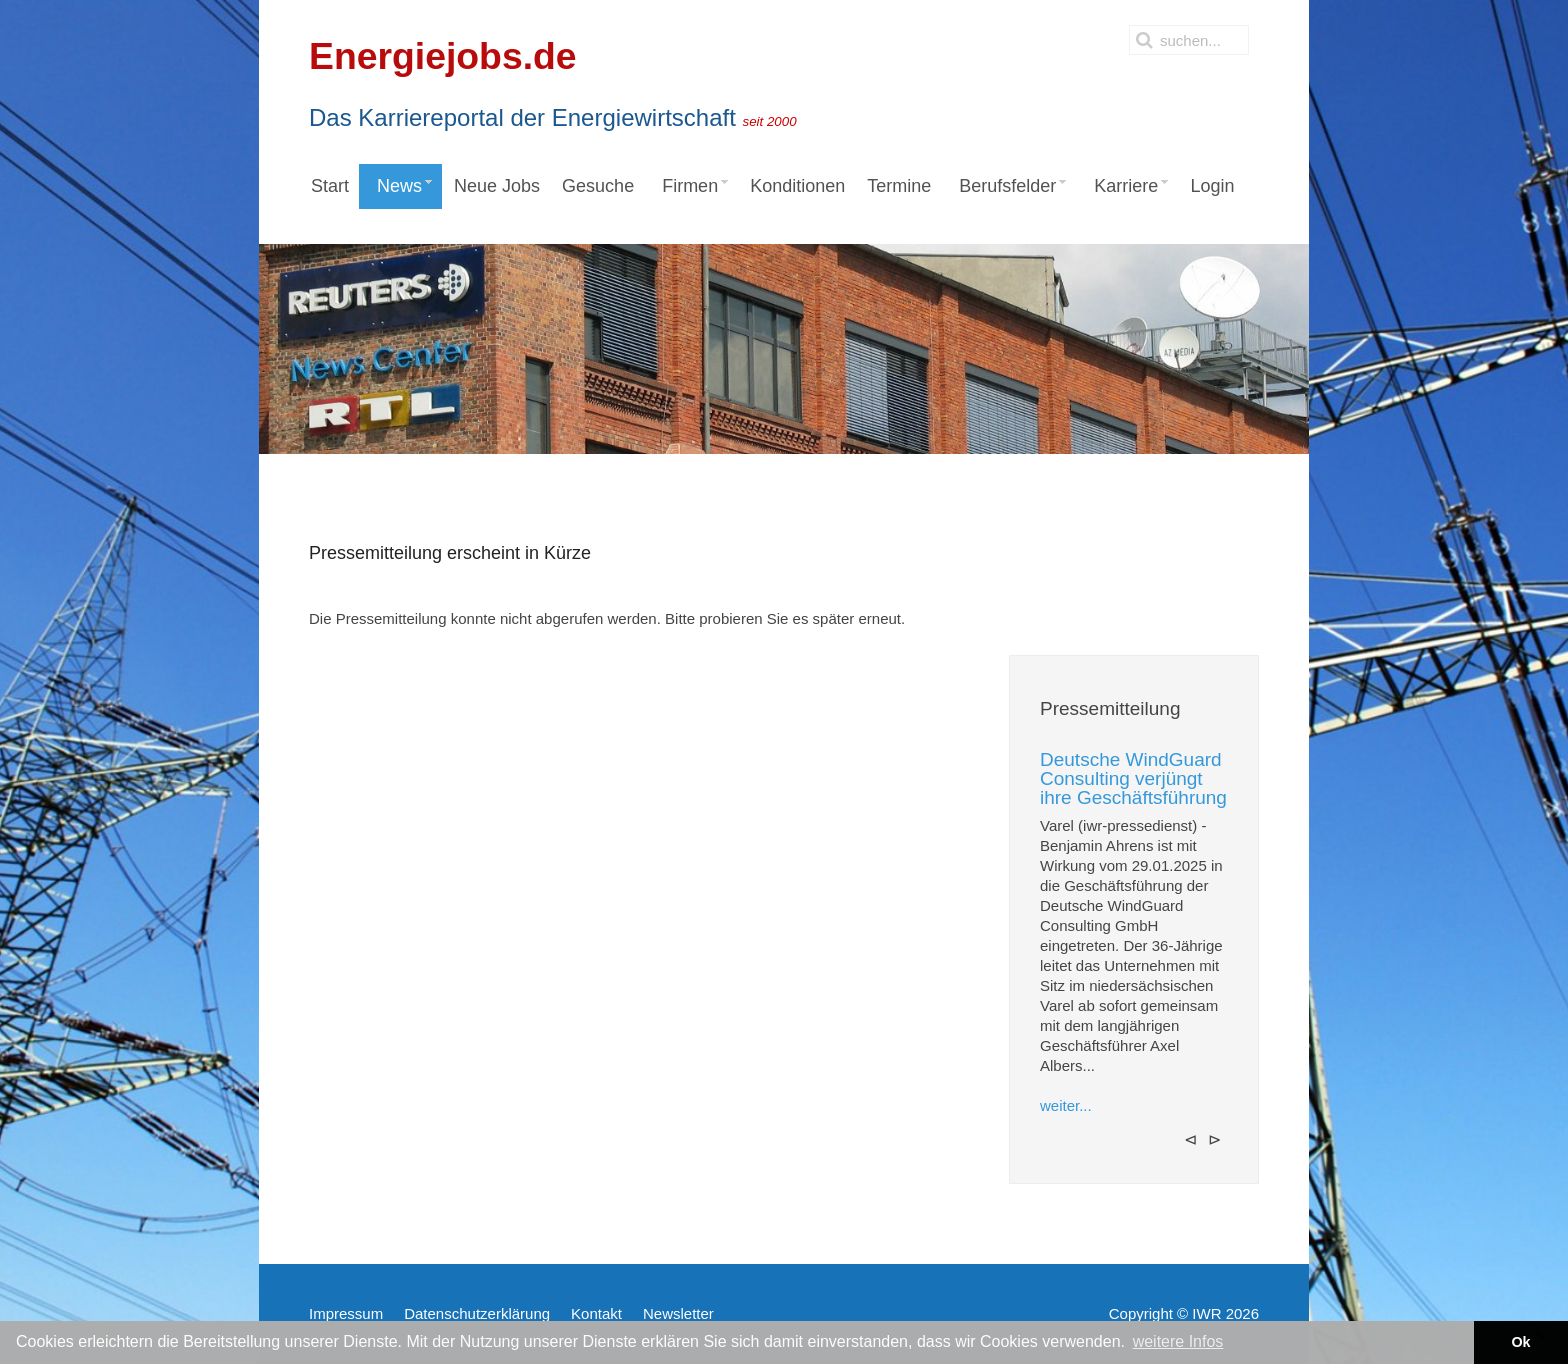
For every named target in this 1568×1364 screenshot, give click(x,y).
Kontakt (596, 1313)
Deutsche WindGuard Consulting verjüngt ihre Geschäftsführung (1133, 778)
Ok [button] (1520, 1342)
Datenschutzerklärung (477, 1313)
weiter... (1066, 1105)
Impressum (346, 1313)
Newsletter (678, 1313)
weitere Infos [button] (1178, 1341)
